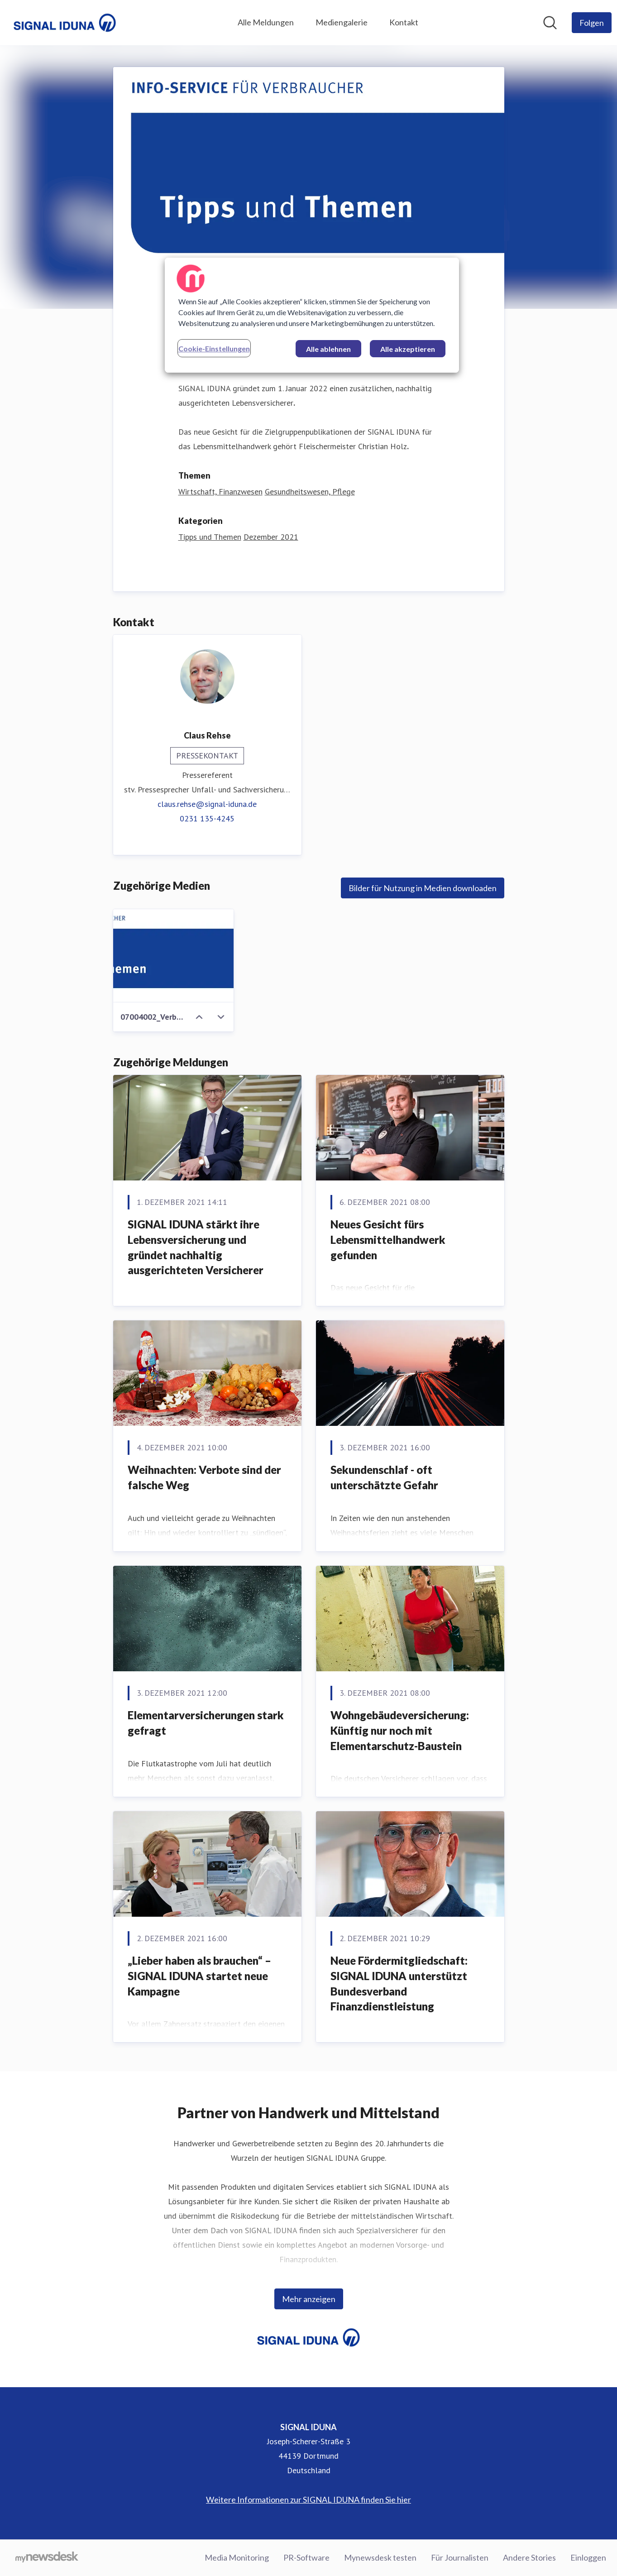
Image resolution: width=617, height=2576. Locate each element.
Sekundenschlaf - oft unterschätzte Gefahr (384, 1477)
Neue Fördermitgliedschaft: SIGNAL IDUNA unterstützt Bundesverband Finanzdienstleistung (399, 1983)
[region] (312, 315)
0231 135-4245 (207, 818)
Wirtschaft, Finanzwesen (220, 491)
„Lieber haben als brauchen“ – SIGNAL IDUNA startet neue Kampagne (199, 1975)
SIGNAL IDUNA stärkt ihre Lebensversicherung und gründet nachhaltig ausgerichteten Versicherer (195, 1247)
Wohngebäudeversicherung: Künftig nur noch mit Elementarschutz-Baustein (399, 1730)
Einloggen (588, 2557)
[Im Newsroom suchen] (550, 22)
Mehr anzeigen (308, 2299)
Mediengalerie (342, 22)
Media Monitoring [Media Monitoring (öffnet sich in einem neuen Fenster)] (237, 2557)
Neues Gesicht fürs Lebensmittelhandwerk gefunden (387, 1239)
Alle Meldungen (266, 22)
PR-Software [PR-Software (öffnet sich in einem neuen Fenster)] (306, 2557)
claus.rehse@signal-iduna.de (207, 804)
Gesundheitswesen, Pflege (310, 491)
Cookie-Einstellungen (214, 348)
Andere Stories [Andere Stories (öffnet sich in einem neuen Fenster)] (529, 2557)
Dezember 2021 (271, 537)
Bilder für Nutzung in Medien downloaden (423, 888)
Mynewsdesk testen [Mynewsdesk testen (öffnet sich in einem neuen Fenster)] (380, 2557)
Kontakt (403, 22)
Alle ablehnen (328, 349)
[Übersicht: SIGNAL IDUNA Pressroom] (64, 22)
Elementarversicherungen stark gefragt (206, 1722)
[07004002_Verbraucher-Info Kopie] (173, 956)
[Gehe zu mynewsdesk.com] (47, 2558)
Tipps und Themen (209, 537)
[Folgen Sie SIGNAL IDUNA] (592, 22)
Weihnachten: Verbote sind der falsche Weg (204, 1477)
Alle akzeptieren (407, 349)
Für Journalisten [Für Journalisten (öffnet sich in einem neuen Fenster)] (459, 2557)
